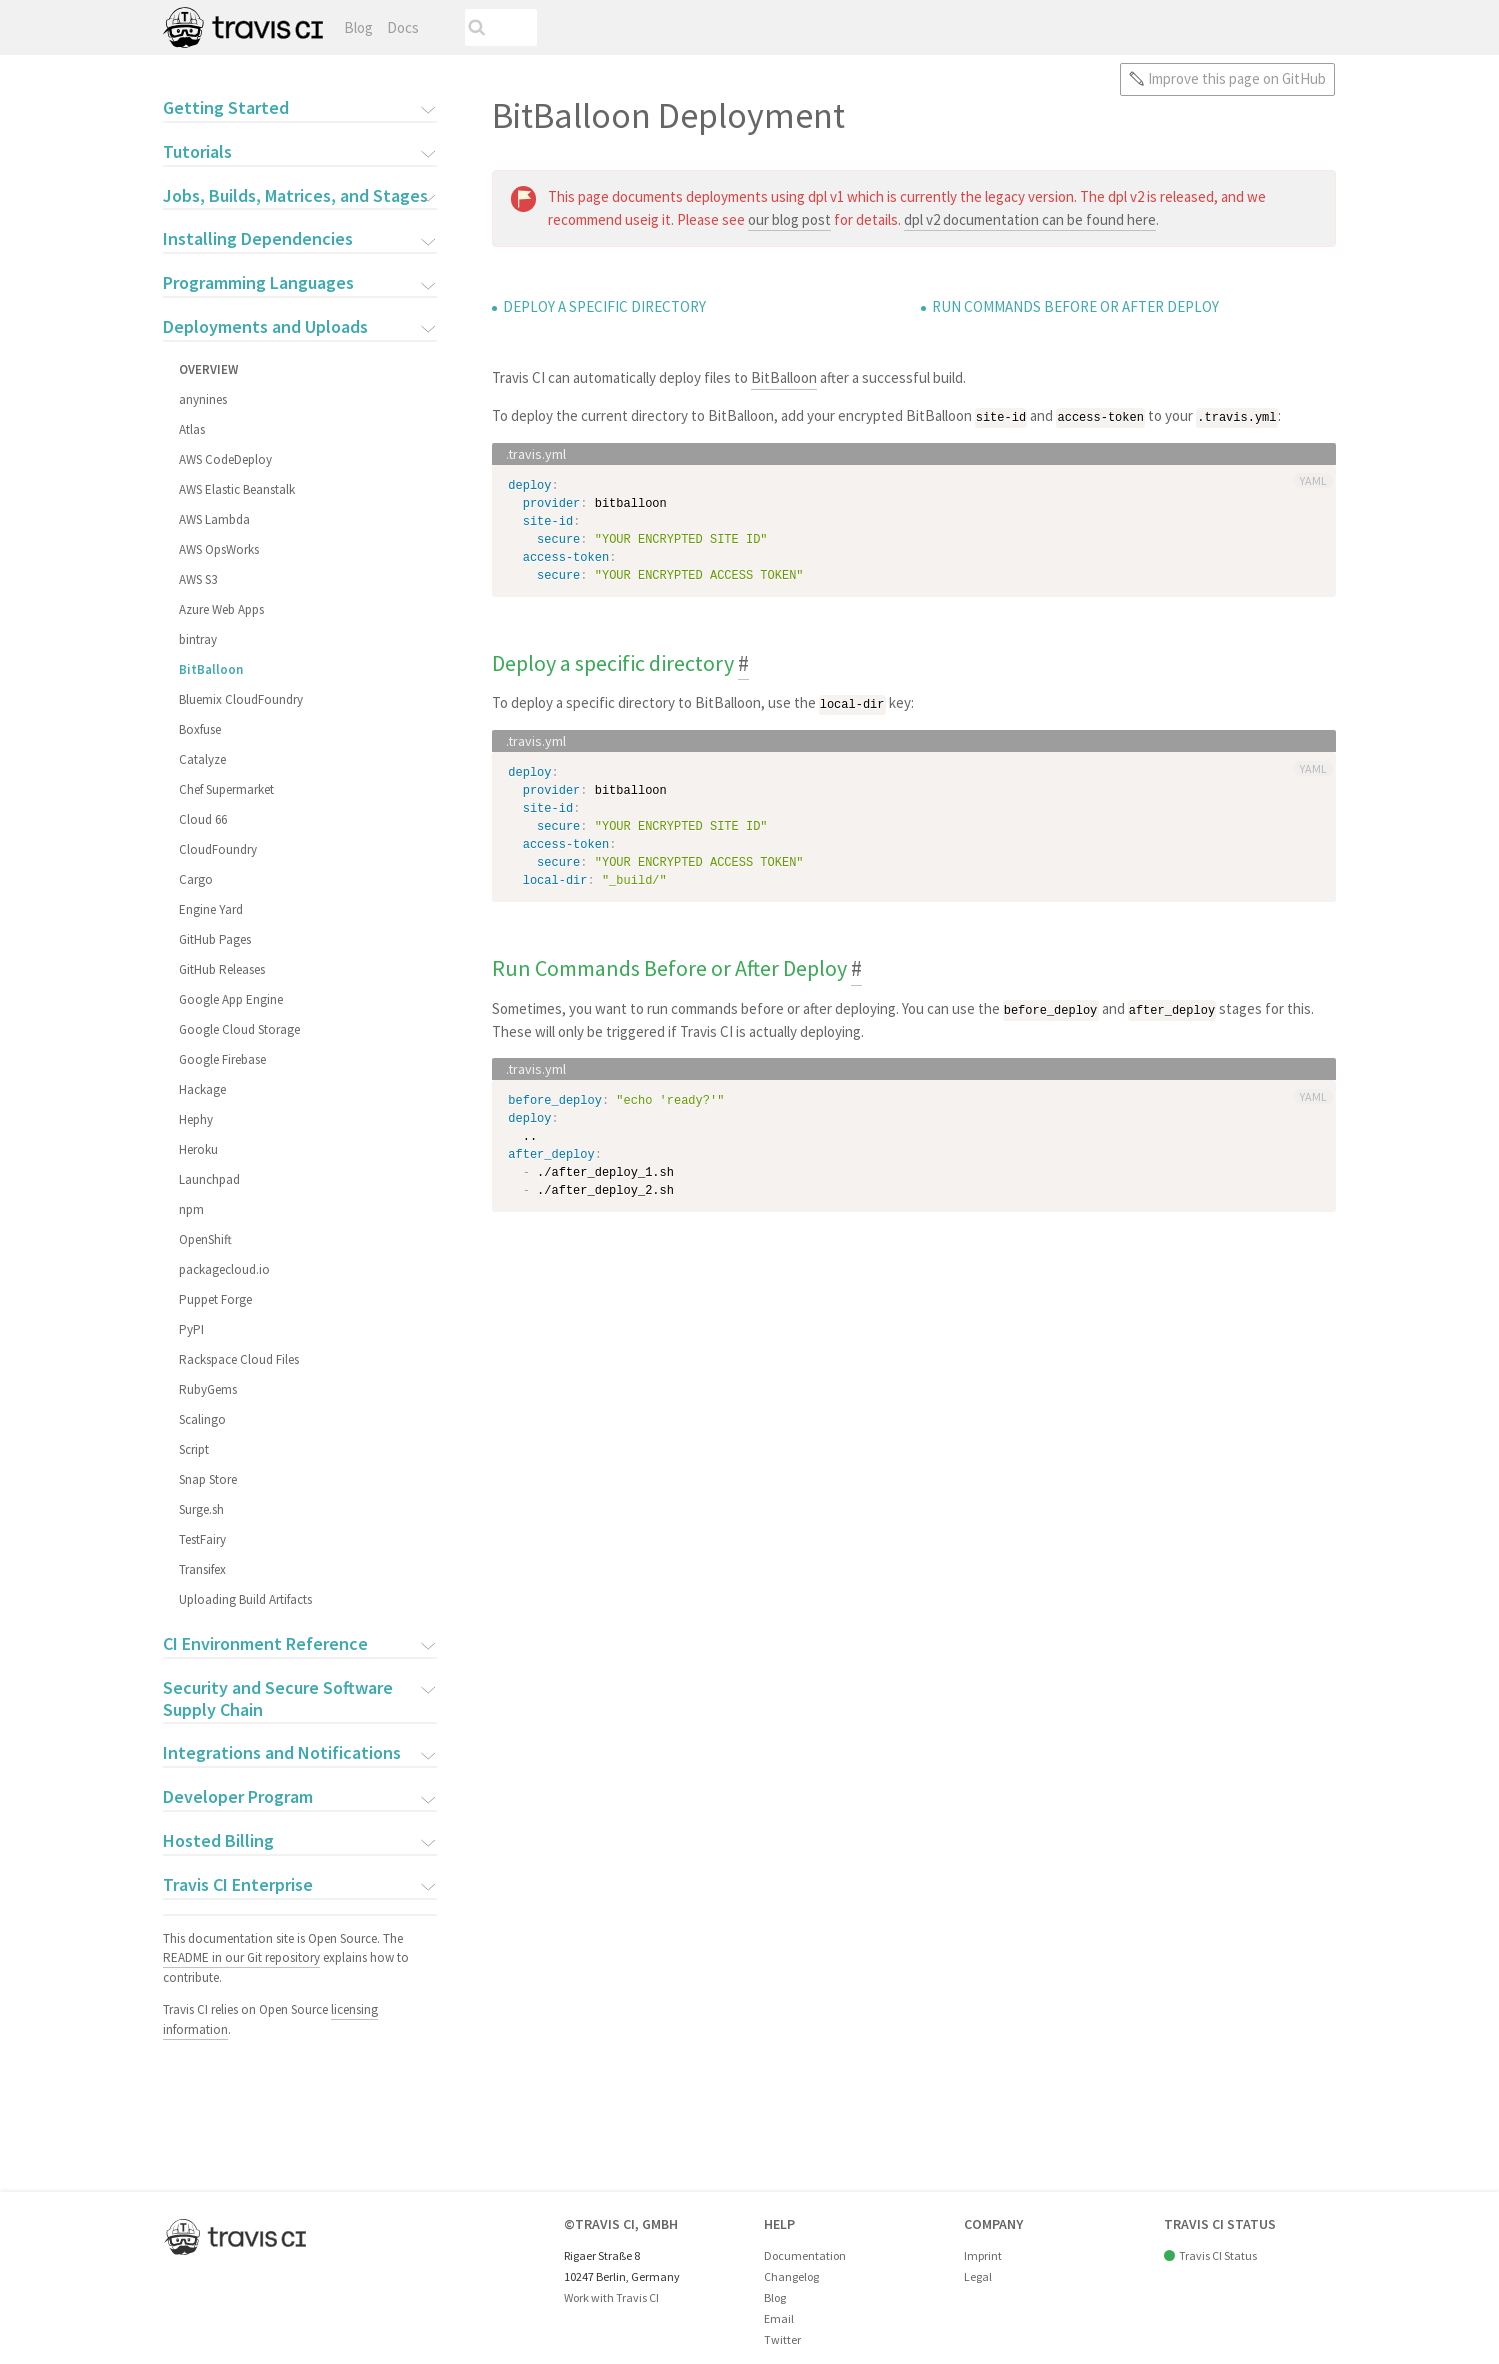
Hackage (201, 1089)
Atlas (191, 429)
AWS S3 (197, 579)
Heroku (197, 1149)
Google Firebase (221, 1059)
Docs (403, 27)
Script (193, 1449)
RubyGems (207, 1389)
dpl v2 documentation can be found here (1030, 219)
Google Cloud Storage (238, 1029)
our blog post (789, 219)
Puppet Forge (214, 1299)
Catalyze (201, 759)
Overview (207, 369)
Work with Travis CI (611, 2297)
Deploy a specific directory (604, 306)
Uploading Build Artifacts (244, 1599)
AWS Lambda (213, 519)
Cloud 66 (202, 819)
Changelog (791, 2276)
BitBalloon (210, 669)
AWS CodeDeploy (224, 459)
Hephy (195, 1119)
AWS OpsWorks (218, 549)
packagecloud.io (223, 1269)
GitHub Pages (214, 939)
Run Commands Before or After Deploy (1075, 306)
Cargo (195, 879)
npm (190, 1209)
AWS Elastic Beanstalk (236, 489)
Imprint (983, 2255)
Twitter (782, 2339)
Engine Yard (210, 909)
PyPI (190, 1329)
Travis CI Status (1218, 2255)
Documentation (805, 2255)
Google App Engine (230, 999)
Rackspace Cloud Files (238, 1359)
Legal (978, 2276)
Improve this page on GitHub (1237, 78)
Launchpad (208, 1179)
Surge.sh (200, 1509)
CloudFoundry (217, 849)
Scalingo (201, 1419)
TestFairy (201, 1539)
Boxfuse (199, 729)
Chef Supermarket (225, 789)
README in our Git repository (241, 1957)
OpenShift (204, 1239)
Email (779, 2318)
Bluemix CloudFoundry (240, 699)
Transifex (201, 1569)
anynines (202, 399)
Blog (358, 27)
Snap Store (207, 1479)
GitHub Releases (221, 969)
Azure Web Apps (220, 609)
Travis (243, 27)
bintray (197, 639)
